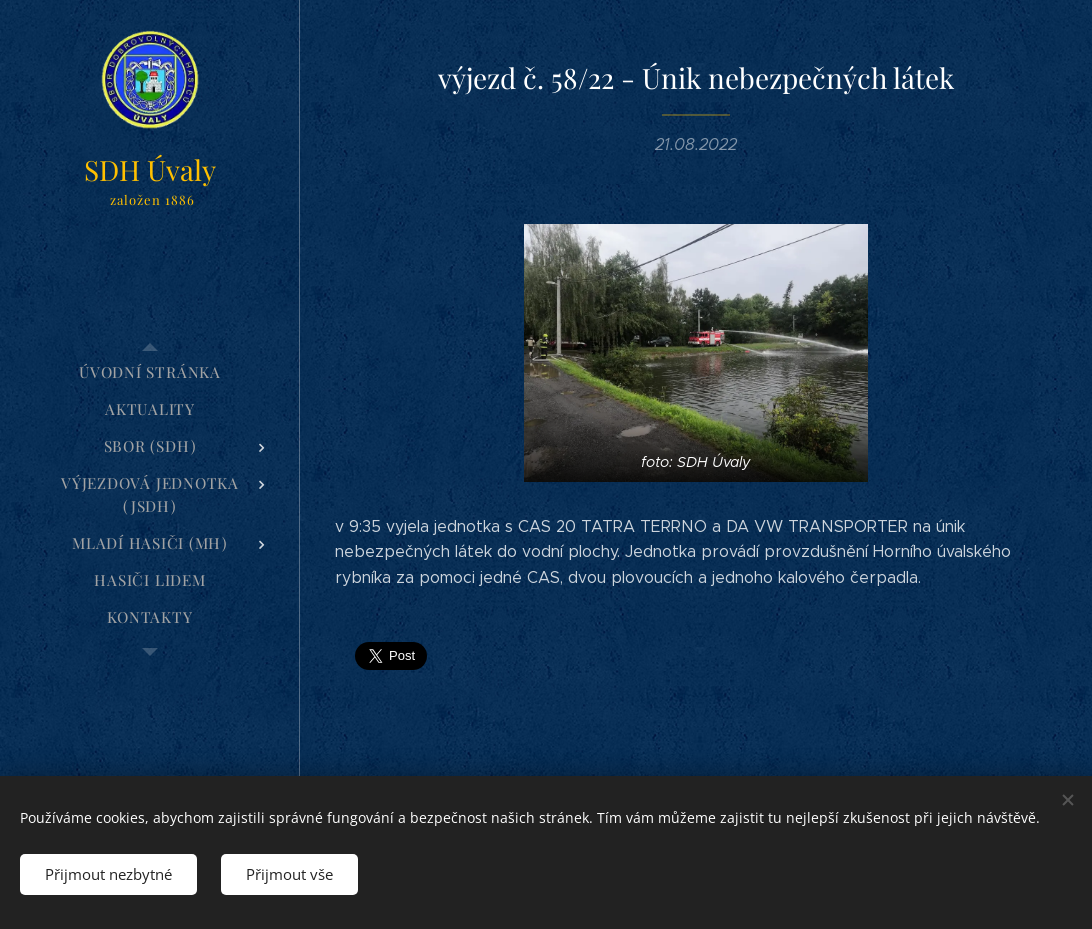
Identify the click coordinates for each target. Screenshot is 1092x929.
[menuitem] (150, 372)
